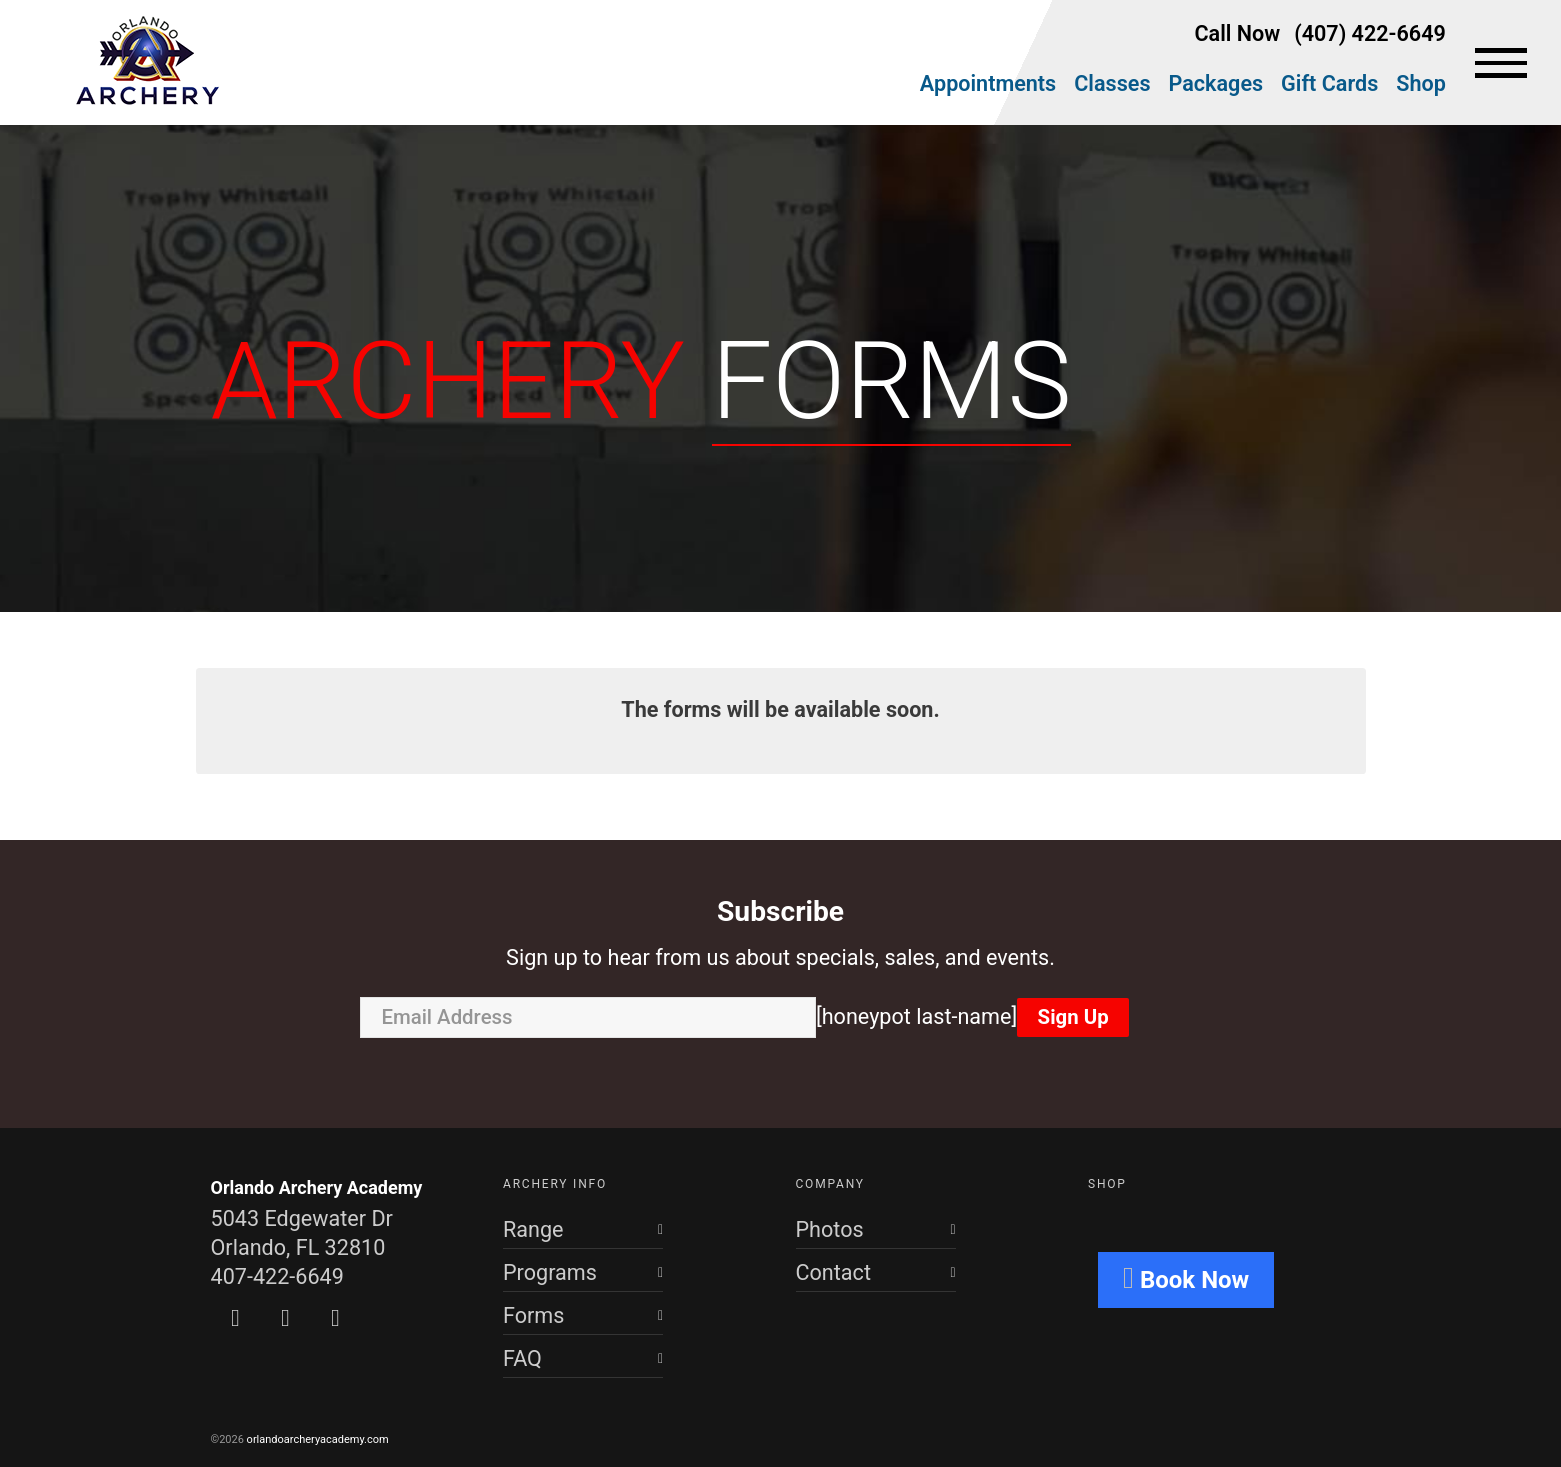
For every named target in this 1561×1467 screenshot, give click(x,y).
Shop (1421, 83)
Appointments (988, 83)
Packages (1216, 83)
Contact (833, 1272)
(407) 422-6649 (1370, 33)
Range (533, 1229)
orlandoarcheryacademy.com (318, 1439)
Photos (830, 1229)
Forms (533, 1315)
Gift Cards (1329, 83)
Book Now (1186, 1277)
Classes (1112, 83)
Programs (550, 1272)
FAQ (522, 1358)
